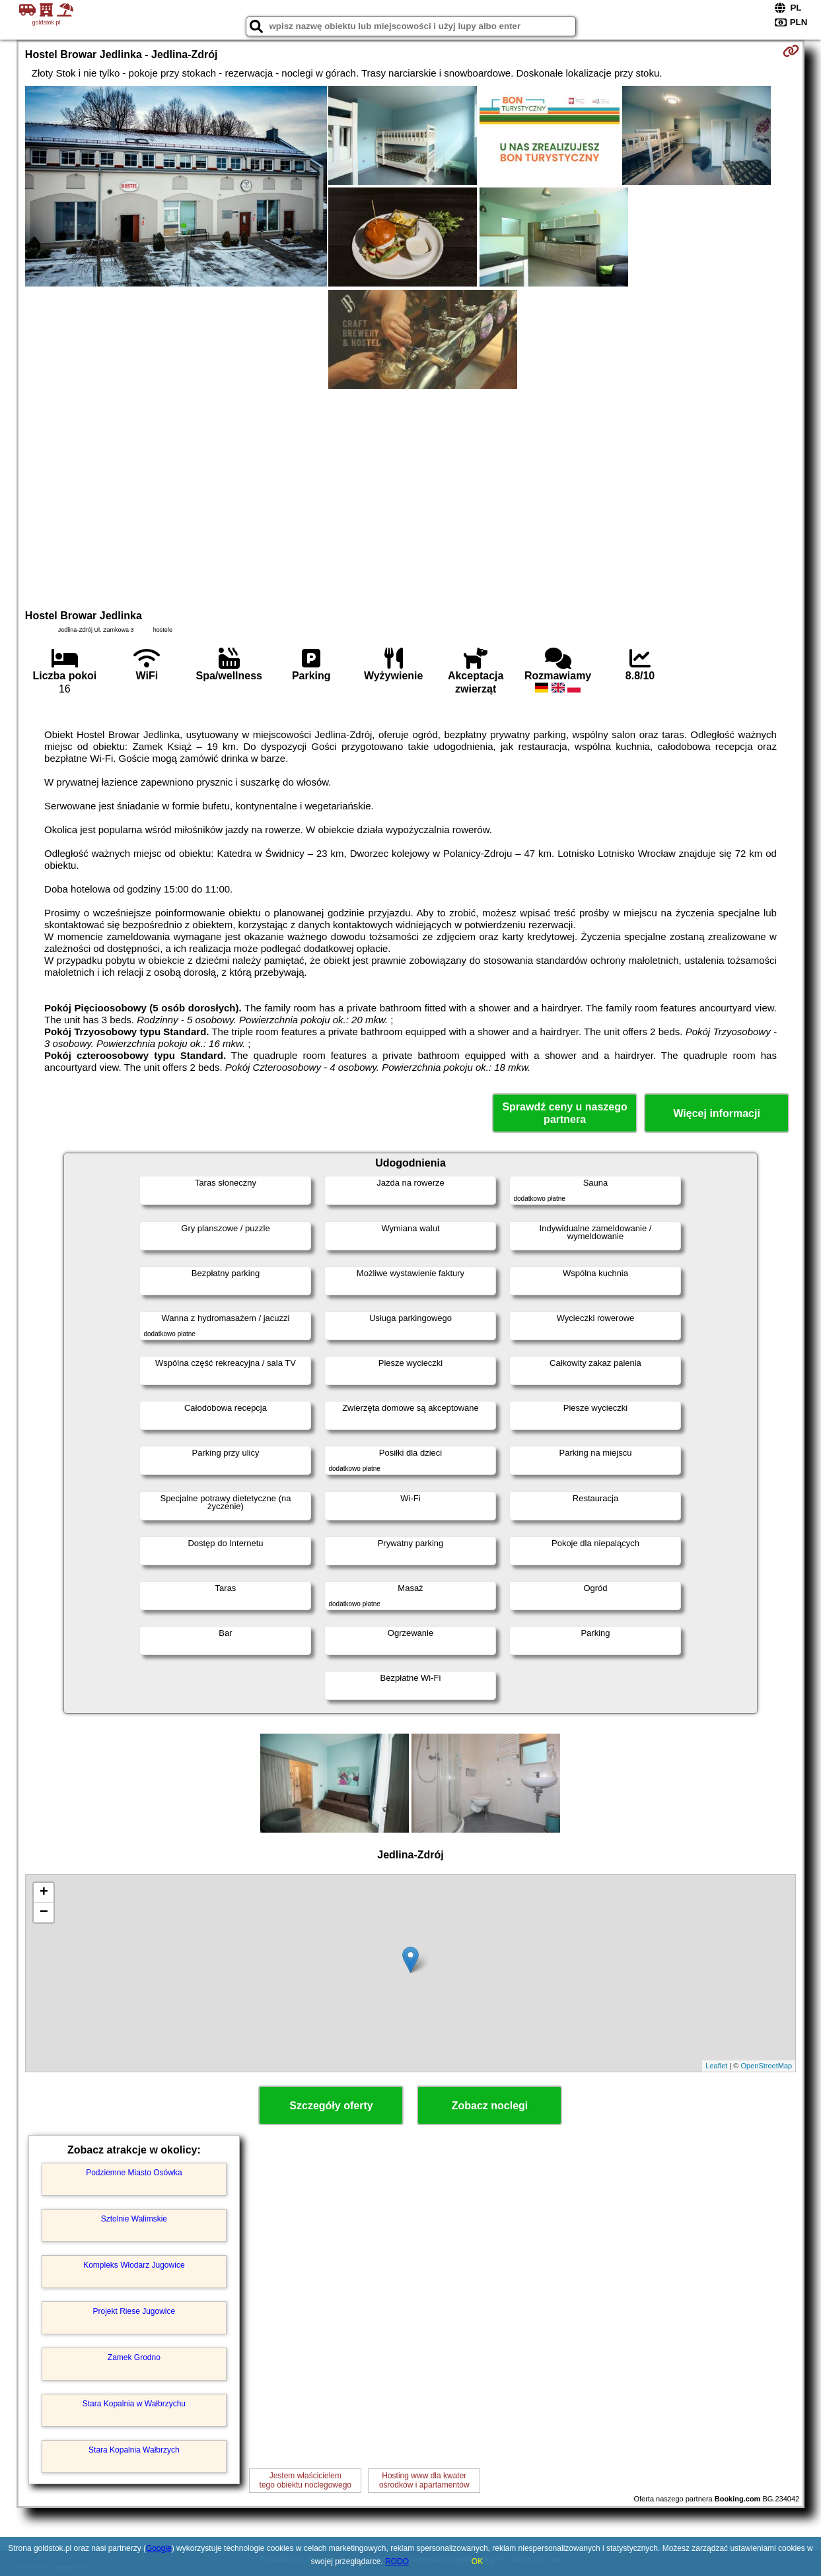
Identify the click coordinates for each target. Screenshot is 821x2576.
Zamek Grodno (134, 2357)
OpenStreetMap (766, 2066)
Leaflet (716, 2066)
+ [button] (44, 1893)
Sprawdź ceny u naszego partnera (564, 1113)
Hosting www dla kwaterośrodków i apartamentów (424, 2480)
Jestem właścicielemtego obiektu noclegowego (305, 2480)
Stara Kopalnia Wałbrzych (134, 2450)
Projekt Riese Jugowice (133, 2311)
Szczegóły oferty (331, 2105)
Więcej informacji (716, 1113)
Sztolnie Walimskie (134, 2218)
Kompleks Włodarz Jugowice (133, 2265)
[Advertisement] (410, 497)
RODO (397, 2561)
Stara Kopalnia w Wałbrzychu (134, 2403)
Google (159, 2548)
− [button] (44, 1912)
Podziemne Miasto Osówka (134, 2172)
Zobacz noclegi (490, 2105)
